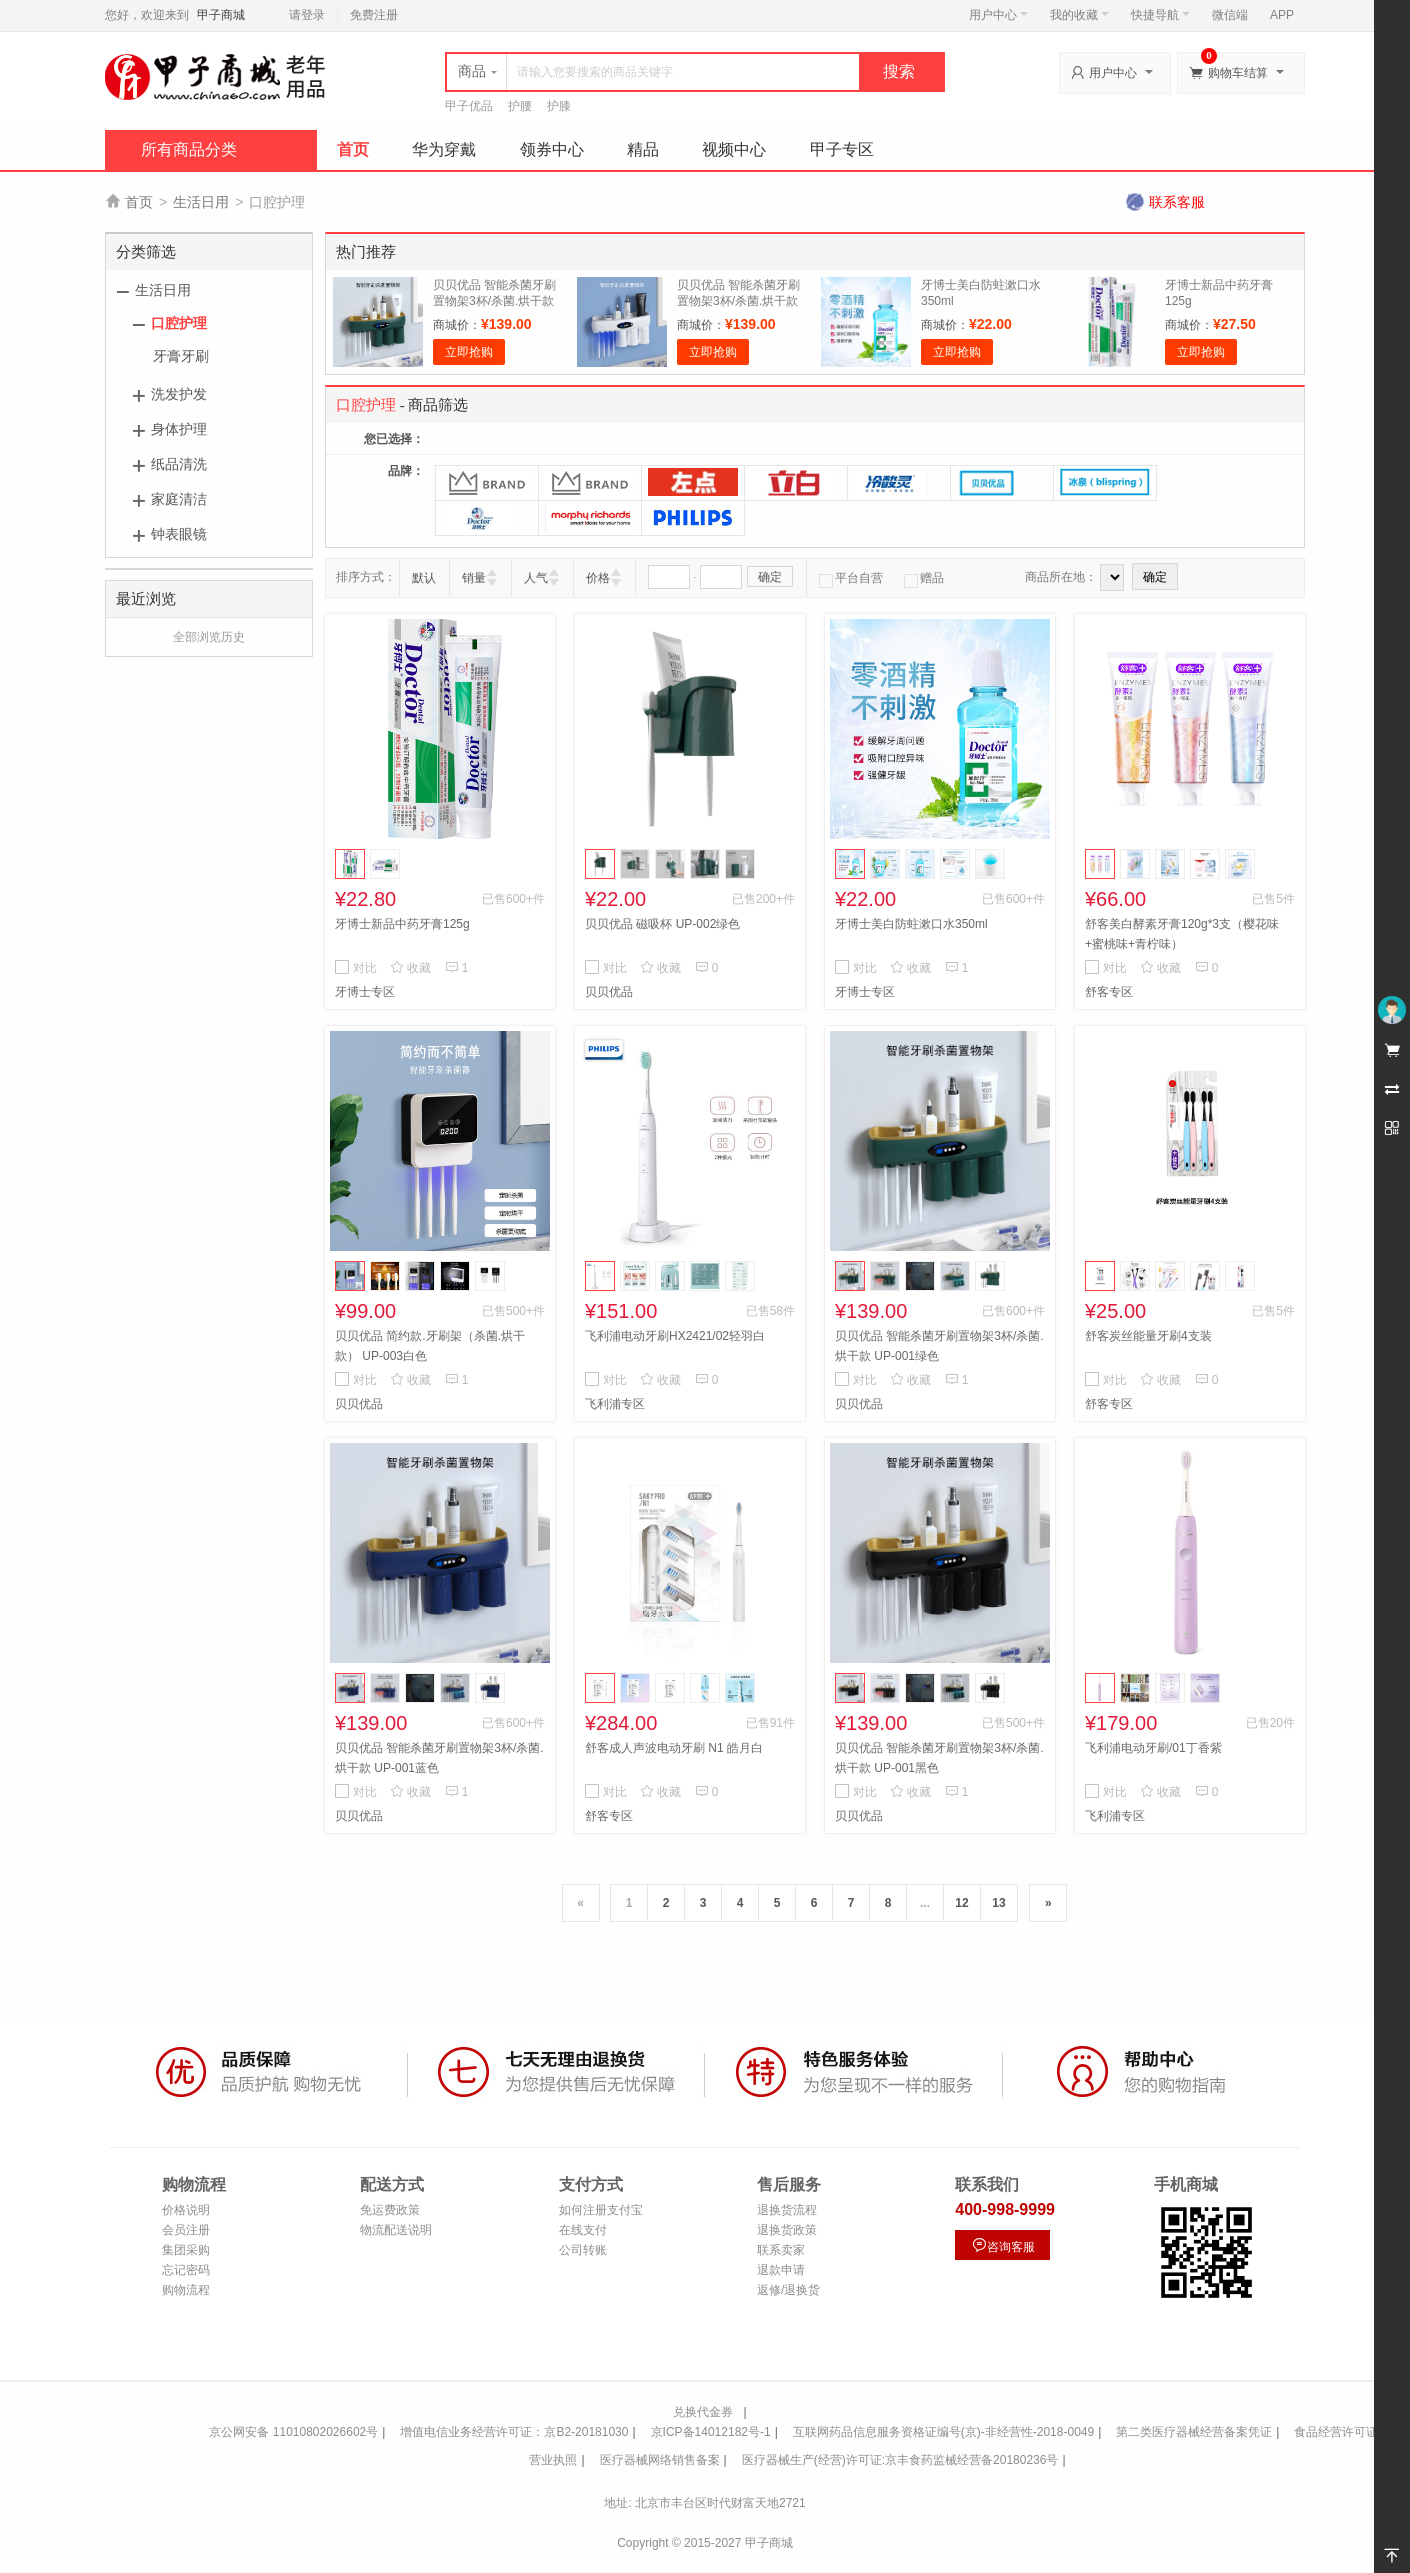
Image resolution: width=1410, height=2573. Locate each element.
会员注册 (186, 2230)
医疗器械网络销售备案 (660, 2460)
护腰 (520, 106)
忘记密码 (186, 2270)
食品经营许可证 (1336, 2432)
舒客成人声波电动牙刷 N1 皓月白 (674, 1748)
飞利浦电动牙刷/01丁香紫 (1153, 1748)
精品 (643, 149)
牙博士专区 (365, 992)
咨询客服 (1003, 2245)
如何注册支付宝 (601, 2210)
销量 (474, 578)
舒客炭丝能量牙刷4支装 (1148, 1336)
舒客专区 (1109, 992)
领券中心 (552, 149)
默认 (424, 578)
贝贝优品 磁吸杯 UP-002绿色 (662, 924)
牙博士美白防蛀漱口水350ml (911, 924)
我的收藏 (1079, 15)
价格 (598, 578)
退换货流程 (787, 2210)
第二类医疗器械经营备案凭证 (1194, 2432)
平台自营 (851, 578)
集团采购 (186, 2250)
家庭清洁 (179, 499)
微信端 (1230, 15)
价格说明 (186, 2210)
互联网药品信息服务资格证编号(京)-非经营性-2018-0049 (943, 2432)
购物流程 (186, 2290)
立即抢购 (469, 352)
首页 (353, 149)
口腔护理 (179, 323)
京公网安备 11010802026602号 (293, 2432)
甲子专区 (842, 149)
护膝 (559, 106)
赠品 (924, 578)
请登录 (307, 15)
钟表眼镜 (179, 534)
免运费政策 (390, 2210)
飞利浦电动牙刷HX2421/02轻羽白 (675, 1336)
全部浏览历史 (209, 637)
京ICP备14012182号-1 (711, 2432)
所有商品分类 (189, 149)
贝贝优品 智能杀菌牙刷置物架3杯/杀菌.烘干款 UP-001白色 (738, 301)
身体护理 (179, 429)
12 (961, 1903)
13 (998, 1903)
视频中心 (734, 149)
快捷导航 (1160, 15)
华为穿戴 (444, 149)
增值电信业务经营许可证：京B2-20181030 (514, 2432)
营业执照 (553, 2460)
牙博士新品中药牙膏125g (402, 924)
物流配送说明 (396, 2230)
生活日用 (201, 202)
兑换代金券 (703, 2412)
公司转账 (583, 2250)
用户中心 (998, 15)
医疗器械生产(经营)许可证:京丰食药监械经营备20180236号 (900, 2460)
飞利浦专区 (615, 1404)
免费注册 (374, 15)
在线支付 (583, 2230)
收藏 (410, 968)
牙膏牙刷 (181, 356)
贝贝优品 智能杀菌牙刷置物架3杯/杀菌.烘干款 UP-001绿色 (494, 301)
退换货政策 (787, 2230)
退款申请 (781, 2270)
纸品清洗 (179, 464)
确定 (770, 577)
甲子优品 (469, 106)
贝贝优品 (609, 992)
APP (1282, 15)
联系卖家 (781, 2250)
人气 (536, 578)
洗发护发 (179, 394)
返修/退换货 (788, 2290)
